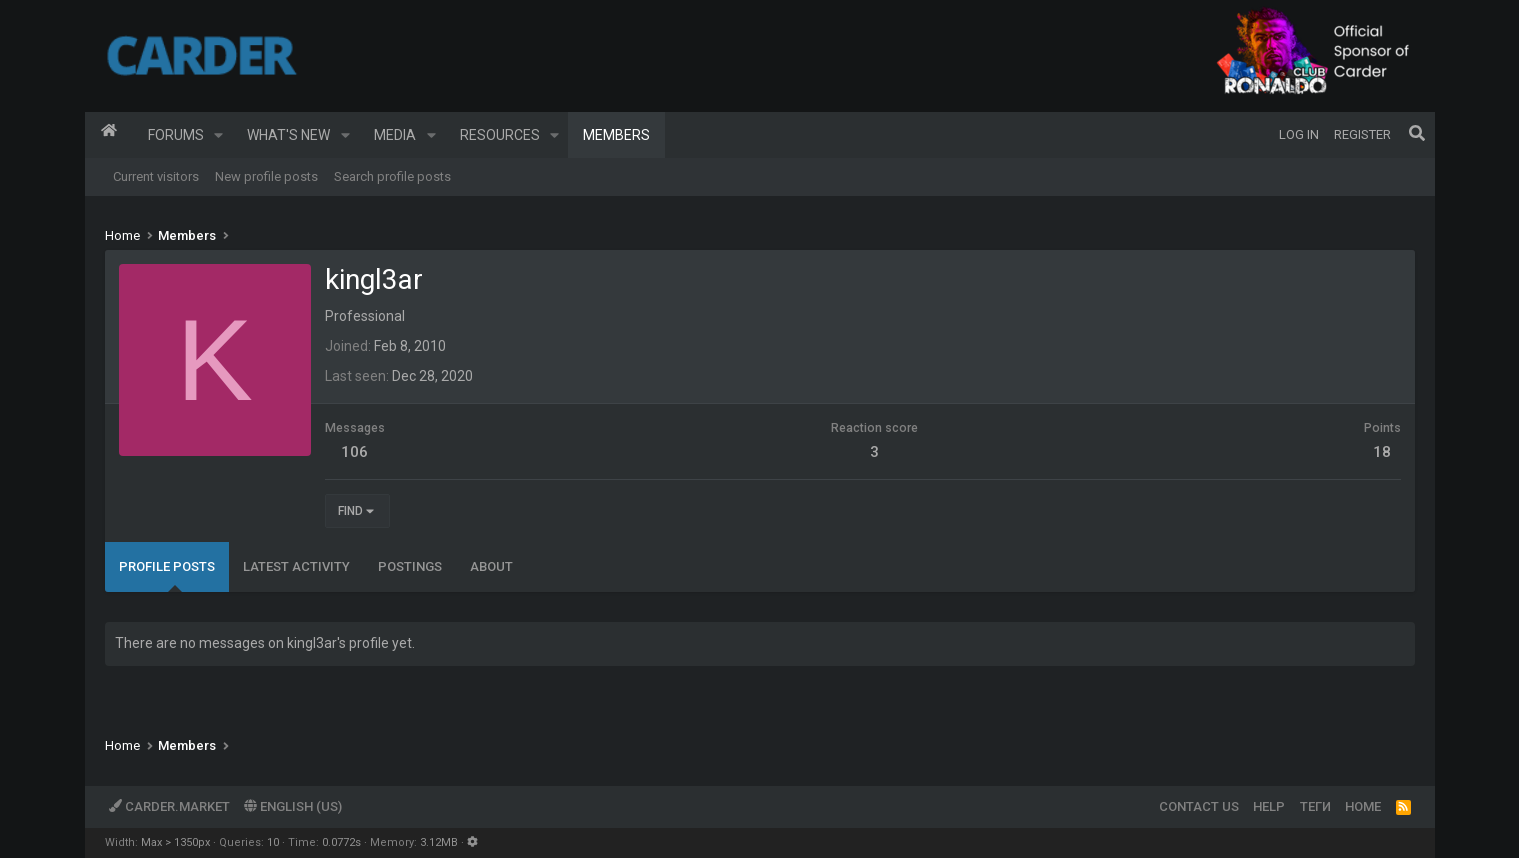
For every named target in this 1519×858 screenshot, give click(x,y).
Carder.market (169, 806)
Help (1269, 806)
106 (354, 452)
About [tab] (491, 566)
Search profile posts (392, 176)
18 (1382, 452)
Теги (1315, 806)
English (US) (293, 806)
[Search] (1417, 135)
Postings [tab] (410, 566)
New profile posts (266, 176)
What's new (288, 135)
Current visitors (156, 176)
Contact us (1199, 806)
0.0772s (341, 842)
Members (616, 135)
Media (395, 135)
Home (109, 135)
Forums (176, 135)
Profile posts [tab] (167, 566)
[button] (218, 135)
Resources (500, 135)
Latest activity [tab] (296, 566)
